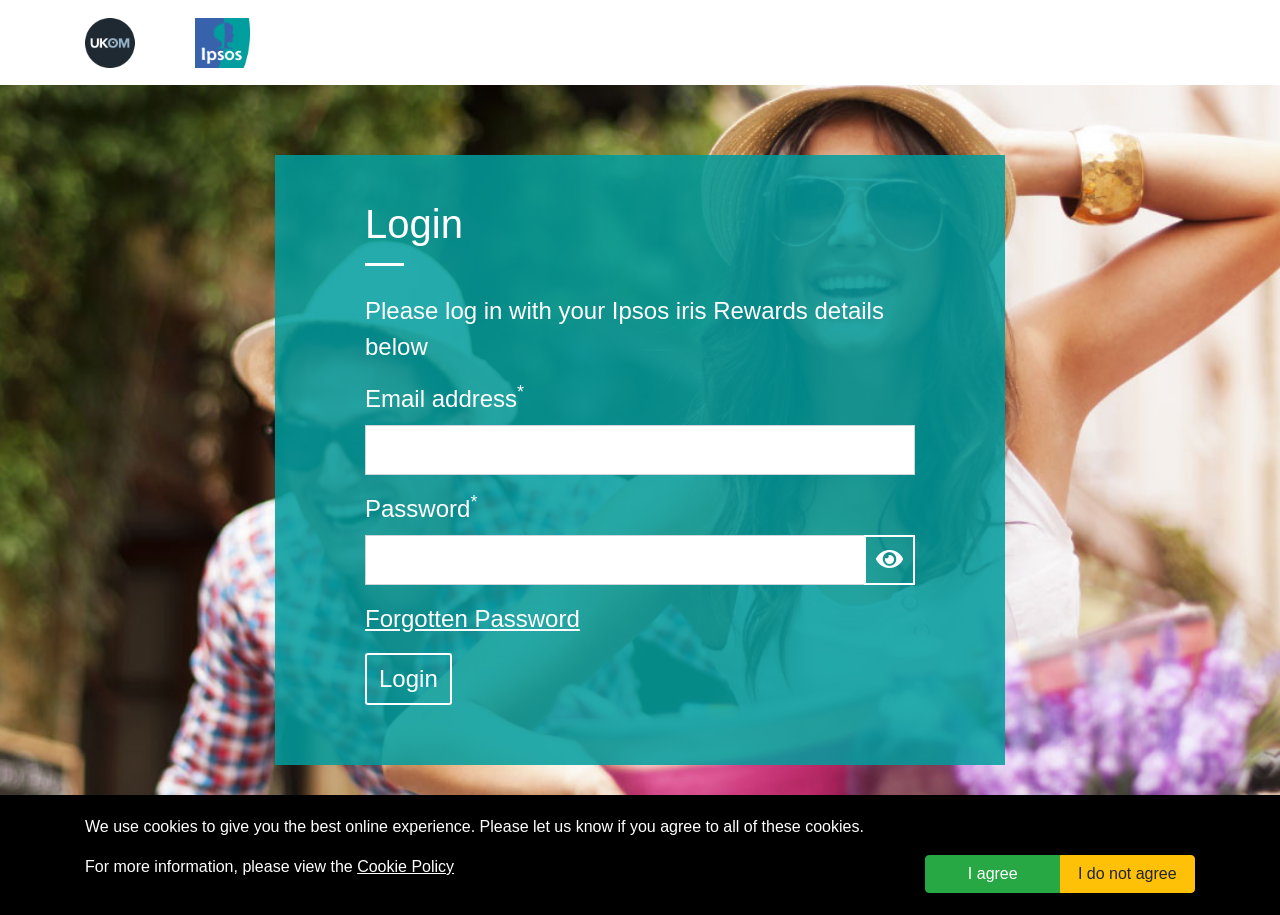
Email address (444, 397)
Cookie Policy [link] (405, 866)
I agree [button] (993, 873)
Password (421, 507)
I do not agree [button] (1127, 873)
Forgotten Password (472, 618)
